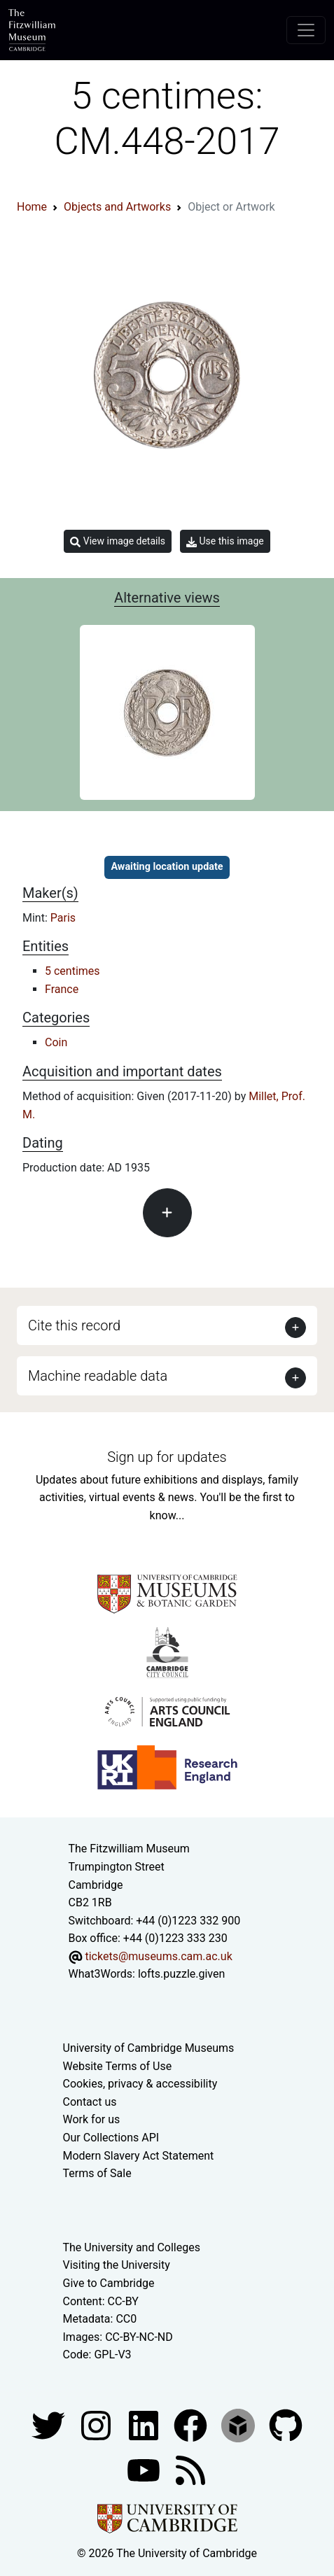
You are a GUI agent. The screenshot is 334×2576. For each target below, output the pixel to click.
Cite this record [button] (74, 1325)
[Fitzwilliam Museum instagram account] (97, 2424)
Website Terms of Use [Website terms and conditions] (117, 2066)
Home (32, 206)
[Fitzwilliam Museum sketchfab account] (239, 2424)
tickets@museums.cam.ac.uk (158, 1956)
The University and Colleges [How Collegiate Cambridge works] (131, 2247)
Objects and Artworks (117, 206)
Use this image (225, 541)
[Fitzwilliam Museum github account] (285, 2424)
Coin (56, 1042)
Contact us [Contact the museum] (90, 2102)
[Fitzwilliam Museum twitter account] (50, 2424)
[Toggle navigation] (306, 30)
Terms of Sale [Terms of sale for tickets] (97, 2173)
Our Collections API (111, 2137)
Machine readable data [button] (97, 1375)
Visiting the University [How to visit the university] (116, 2265)
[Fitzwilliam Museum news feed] (190, 2469)
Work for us (91, 2119)
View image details (117, 541)
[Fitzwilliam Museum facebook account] (145, 2424)
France (61, 989)
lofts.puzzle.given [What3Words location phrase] (181, 1973)
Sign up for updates (166, 1457)
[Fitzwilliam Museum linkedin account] (192, 2424)
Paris (63, 917)
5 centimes (72, 971)
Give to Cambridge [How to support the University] (109, 2283)
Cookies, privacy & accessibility (140, 2083)
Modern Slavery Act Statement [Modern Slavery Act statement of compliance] (138, 2155)
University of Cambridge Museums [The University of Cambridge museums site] (149, 2048)
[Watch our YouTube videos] (145, 2469)
